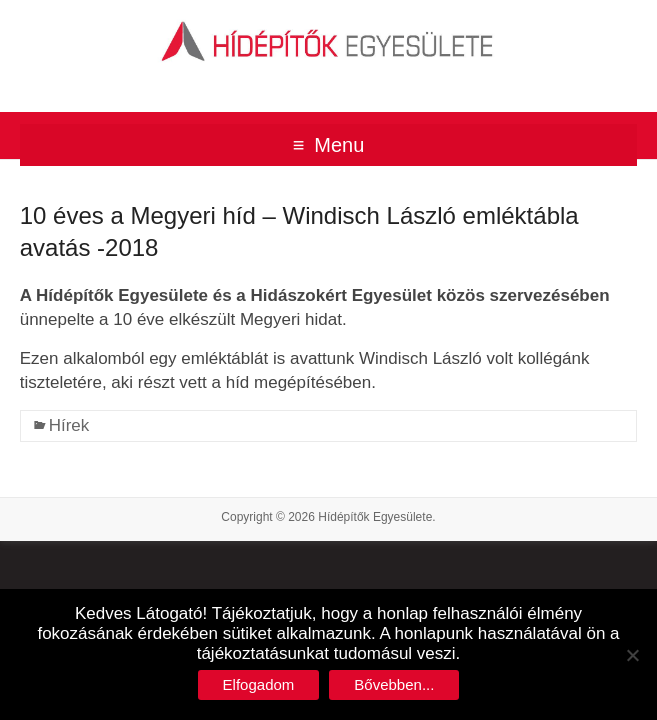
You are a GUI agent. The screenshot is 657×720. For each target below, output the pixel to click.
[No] (632, 655)
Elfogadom (259, 684)
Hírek (69, 425)
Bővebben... (394, 684)
